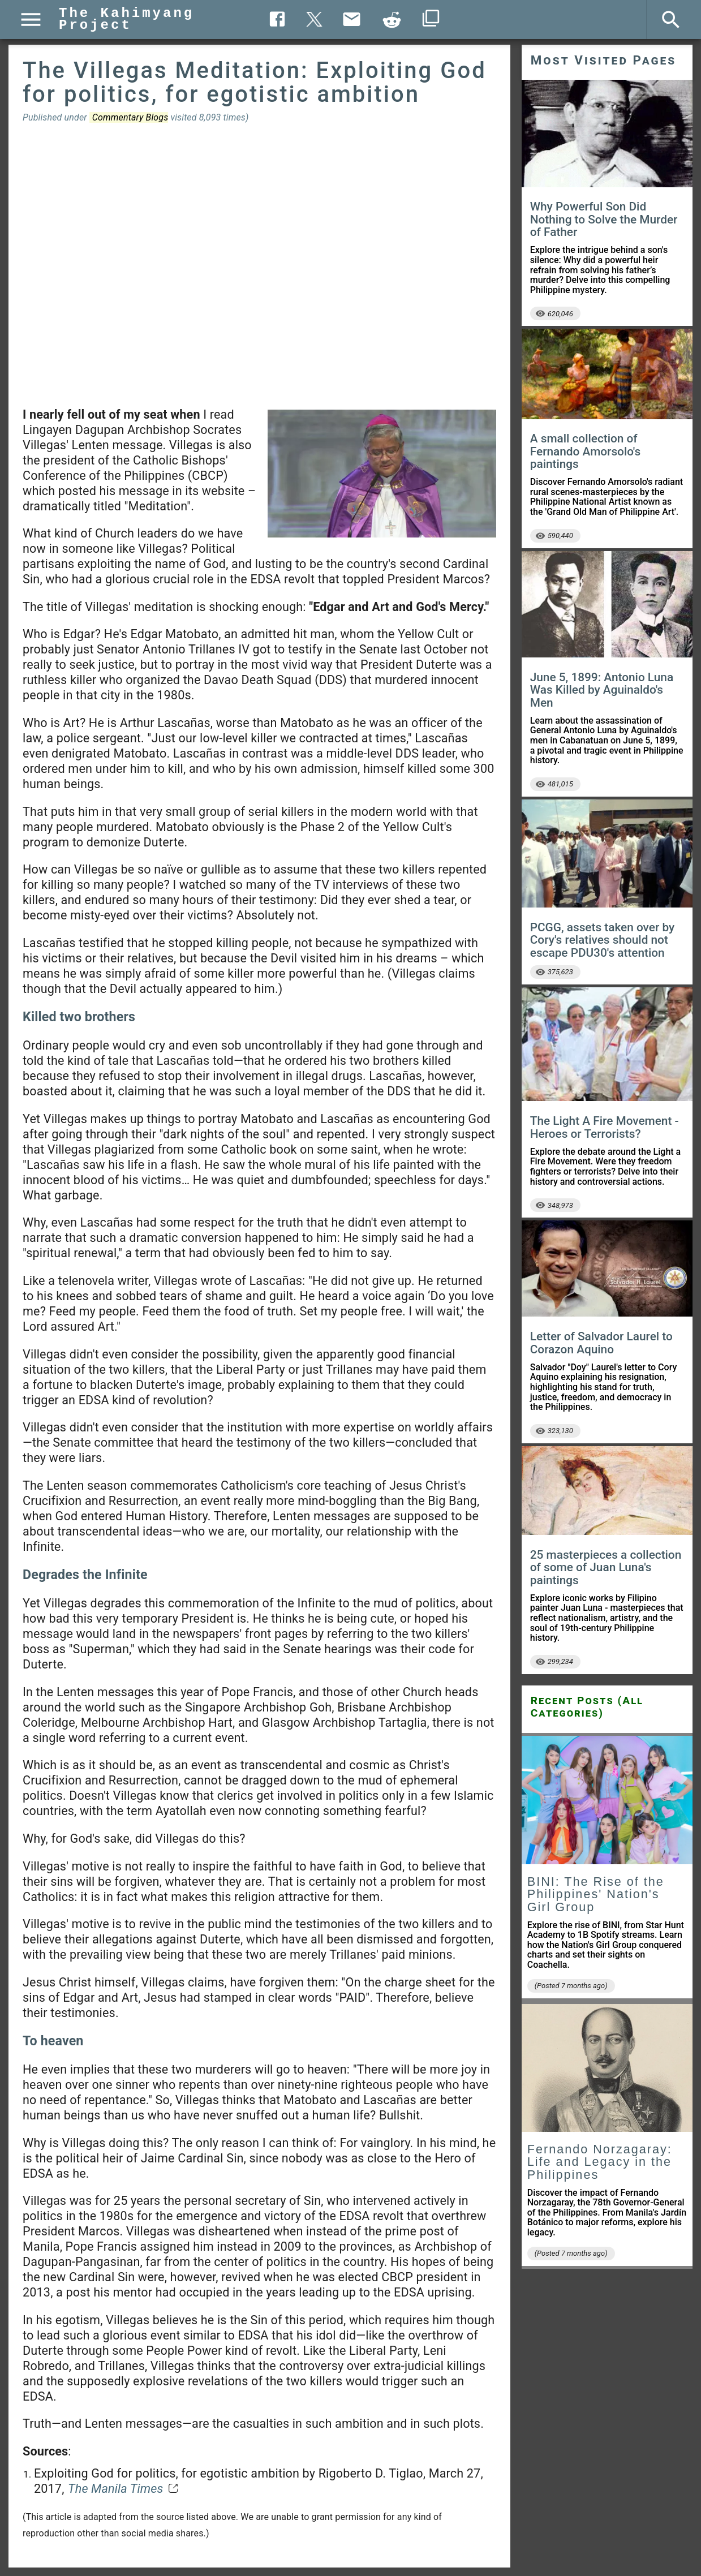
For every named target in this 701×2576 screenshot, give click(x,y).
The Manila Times (115, 2489)
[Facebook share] (277, 19)
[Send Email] (351, 19)
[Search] (671, 19)
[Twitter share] (314, 17)
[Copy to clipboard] (391, 19)
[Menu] (30, 19)
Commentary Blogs (130, 117)
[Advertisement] (259, 264)
